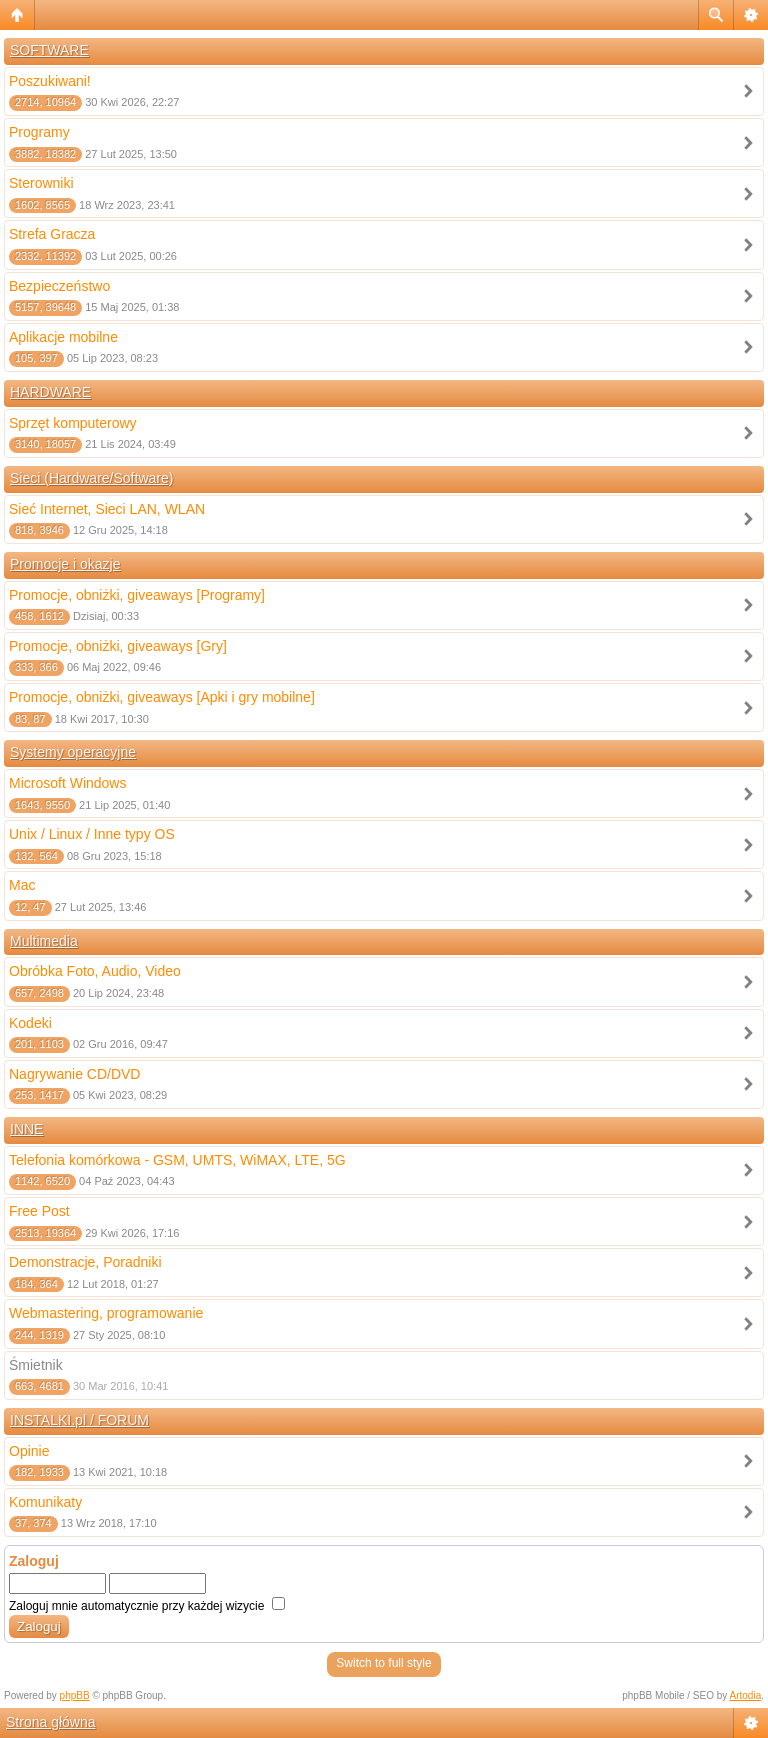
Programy (39, 132)
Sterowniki (41, 183)
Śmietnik (36, 1365)
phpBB (75, 1695)
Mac (22, 885)
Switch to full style (383, 1663)
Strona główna (51, 1722)
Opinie (29, 1451)
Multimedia (44, 941)
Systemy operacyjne (73, 752)
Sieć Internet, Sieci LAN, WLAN (107, 509)
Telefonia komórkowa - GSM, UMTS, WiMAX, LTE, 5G (177, 1160)
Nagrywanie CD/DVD (74, 1074)
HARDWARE (50, 392)
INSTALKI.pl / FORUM (79, 1420)
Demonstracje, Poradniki (85, 1262)
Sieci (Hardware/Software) (91, 478)
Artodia (746, 1695)
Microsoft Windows (67, 783)
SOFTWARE (49, 50)
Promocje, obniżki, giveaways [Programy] (137, 595)
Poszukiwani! (50, 81)
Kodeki (30, 1023)
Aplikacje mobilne (63, 337)
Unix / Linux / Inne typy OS (92, 834)
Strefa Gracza (52, 234)
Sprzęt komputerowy (73, 423)
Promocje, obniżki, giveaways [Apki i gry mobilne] (162, 697)
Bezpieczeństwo (59, 286)
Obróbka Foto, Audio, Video (95, 971)
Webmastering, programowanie (106, 1313)
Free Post (39, 1211)
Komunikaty (45, 1502)
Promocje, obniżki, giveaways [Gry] (118, 646)
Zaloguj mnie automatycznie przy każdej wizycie (147, 1606)
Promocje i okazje (65, 564)
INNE (26, 1129)
